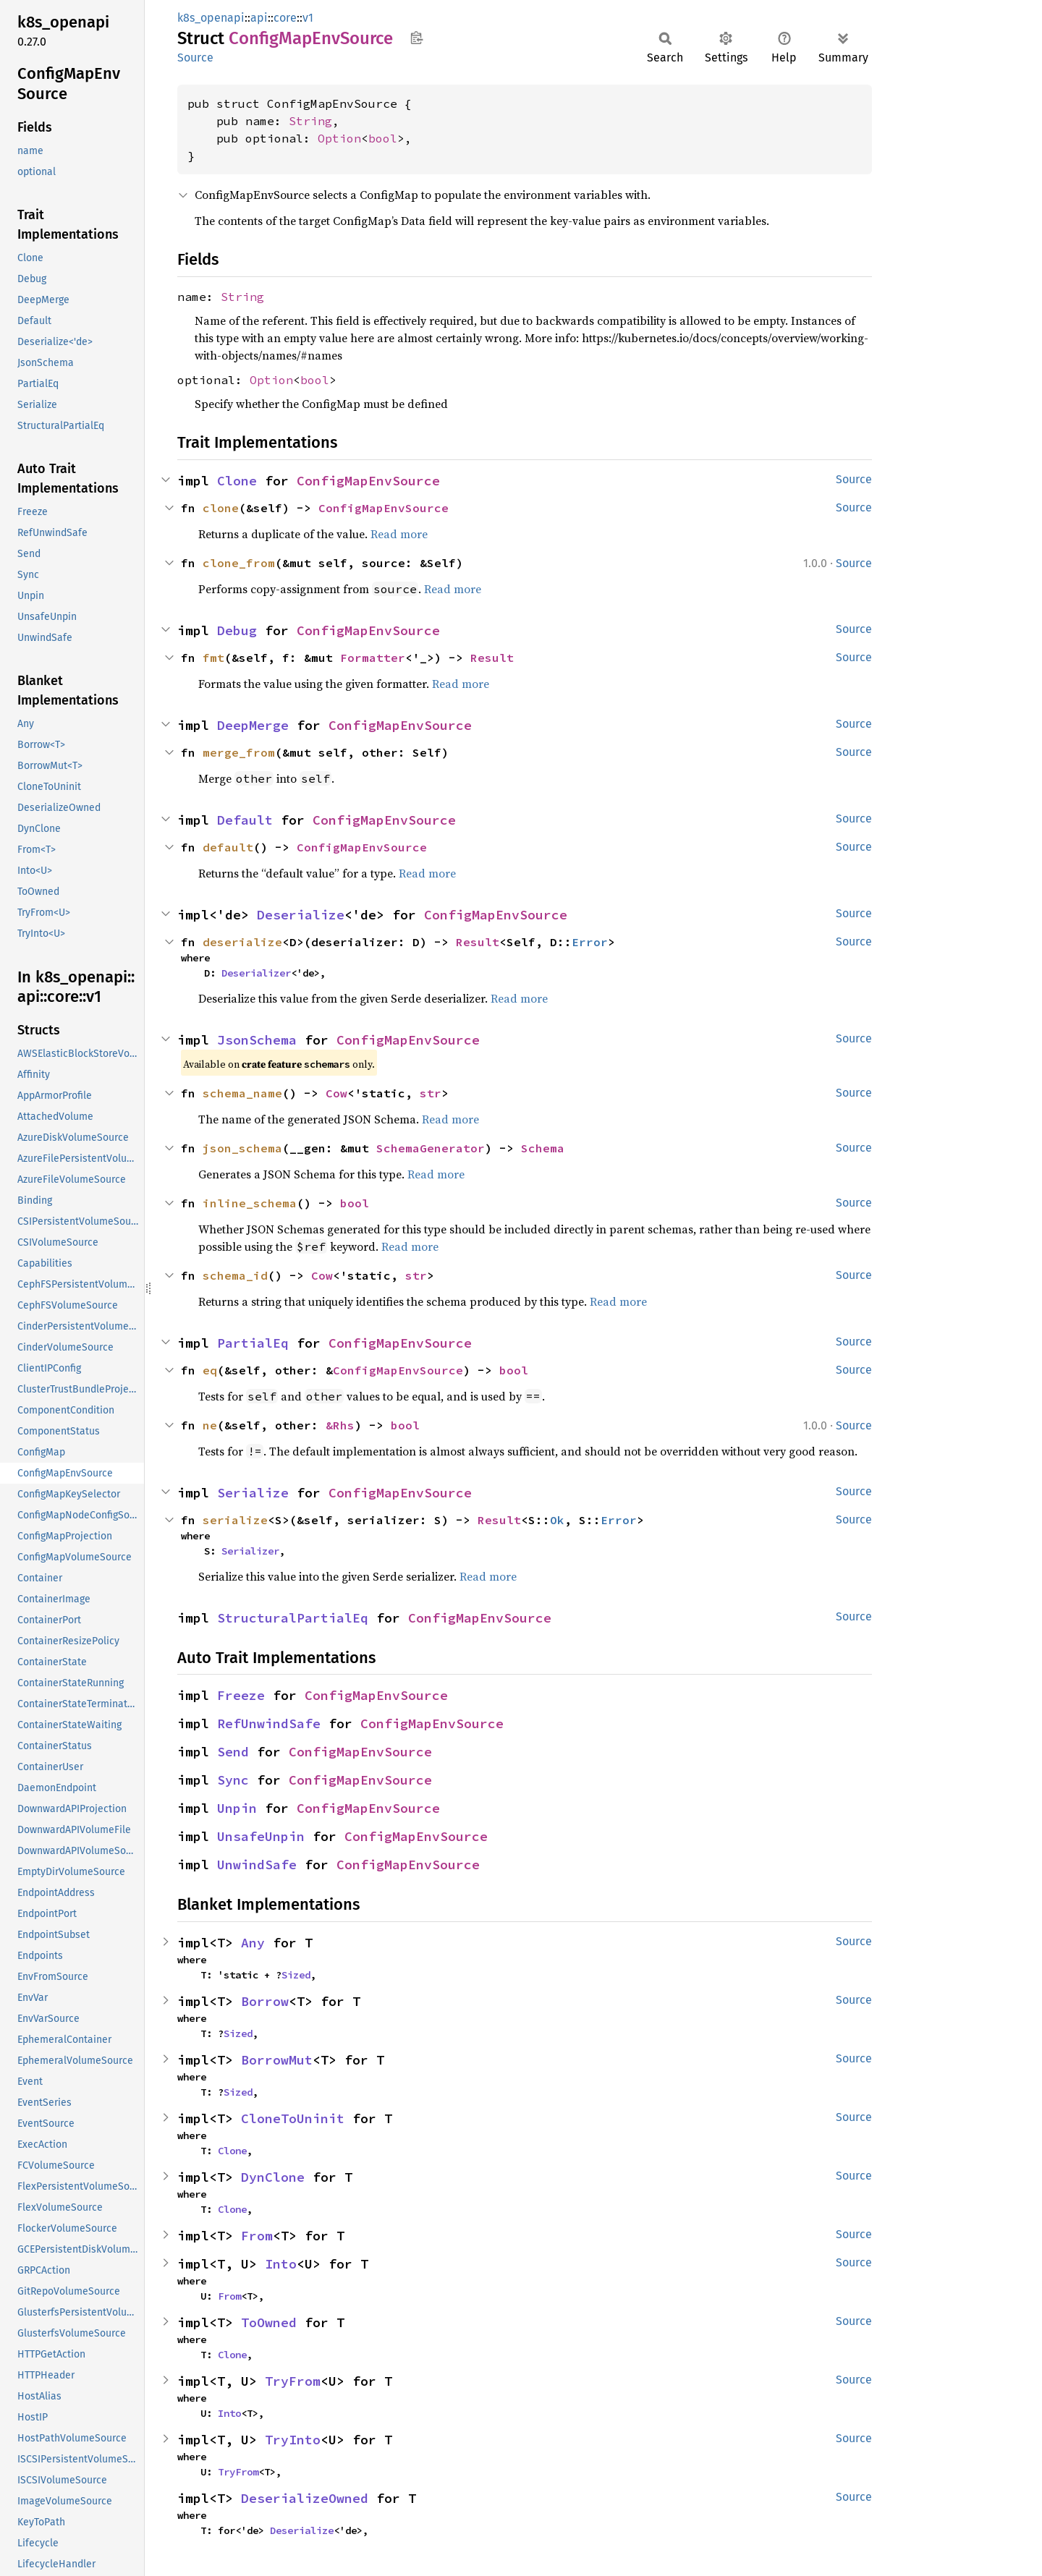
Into (281, 2264)
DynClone (273, 2177)
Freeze (241, 1695)
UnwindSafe (257, 1864)
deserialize (242, 942)
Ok (557, 1520)
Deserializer (256, 972)
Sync (233, 1780)
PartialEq (253, 1343)
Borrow (265, 2001)
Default (245, 820)
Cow (336, 1093)
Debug (237, 630)
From (257, 2235)
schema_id (235, 1275)
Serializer (250, 1550)
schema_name (242, 1093)
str (430, 1093)
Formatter (372, 657)
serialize (235, 1520)
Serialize (253, 1492)
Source (195, 57)
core (285, 18)
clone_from (239, 563)
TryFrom (293, 2381)
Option (339, 138)
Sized (295, 1974)
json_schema (242, 1148)
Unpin (237, 1808)
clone (221, 508)
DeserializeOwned (304, 2498)
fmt (213, 657)
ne (210, 1425)
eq (210, 1370)
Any (253, 1942)
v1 (307, 18)
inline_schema (250, 1203)
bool (382, 138)
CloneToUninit (292, 2118)
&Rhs (340, 1425)
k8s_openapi (211, 18)
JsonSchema (257, 1040)
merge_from (239, 752)
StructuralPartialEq (292, 1618)
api (259, 18)
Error (590, 942)
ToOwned (269, 2322)
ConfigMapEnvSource (368, 480)
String (310, 121)
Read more (399, 534)
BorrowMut (277, 2060)
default (228, 847)
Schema (542, 1148)
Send (233, 1751)
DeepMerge (253, 725)
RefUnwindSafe (269, 1723)
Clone (237, 480)
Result (492, 657)
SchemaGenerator (430, 1148)
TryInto (293, 2439)
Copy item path (416, 37)
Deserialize (300, 914)
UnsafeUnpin (261, 1836)
